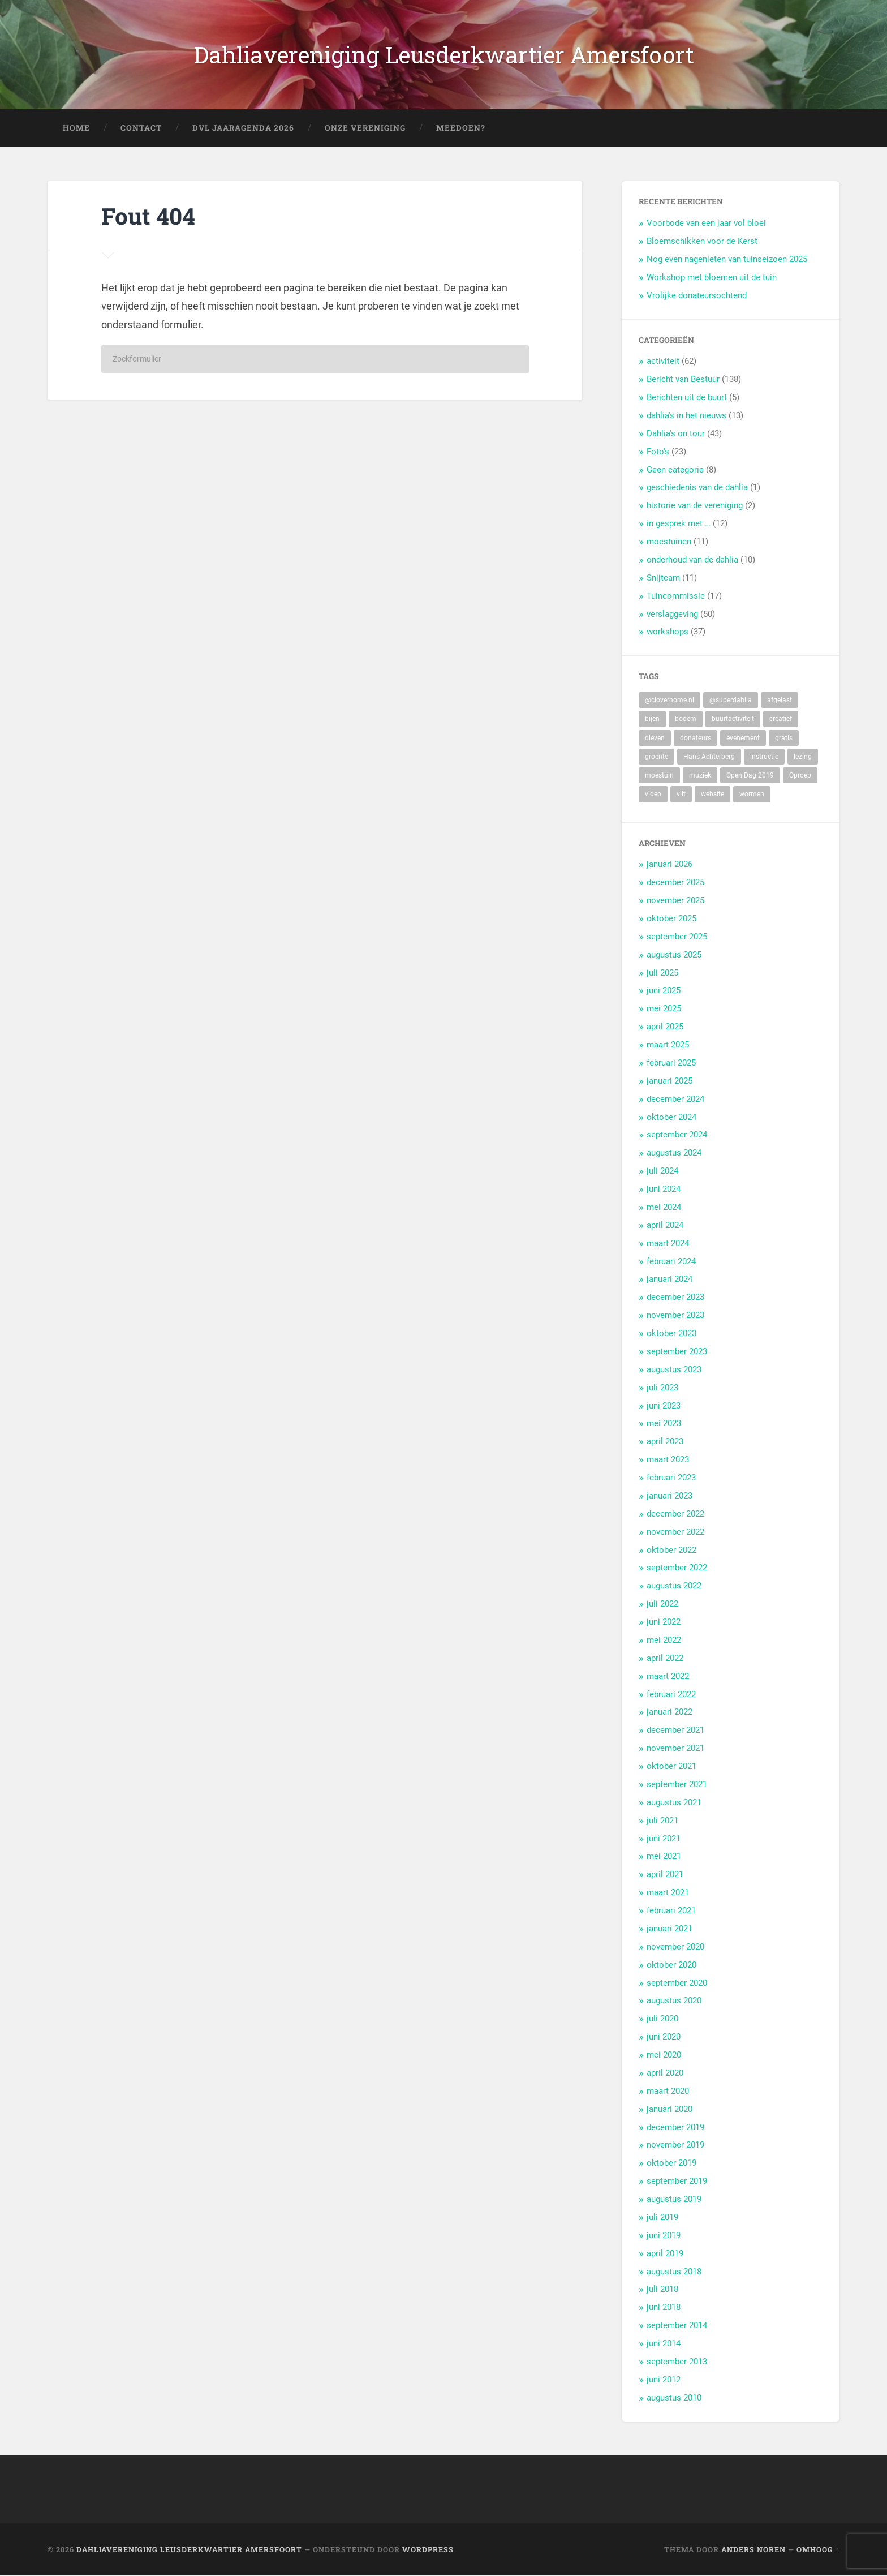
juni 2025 (664, 991)
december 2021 (675, 1730)
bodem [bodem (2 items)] (685, 719)
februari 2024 (671, 1261)
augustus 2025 (674, 955)
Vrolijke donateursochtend (697, 295)
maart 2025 (668, 1045)
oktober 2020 (671, 1965)
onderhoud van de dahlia (692, 560)
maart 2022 (668, 1676)
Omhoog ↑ (817, 2549)
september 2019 (677, 2181)
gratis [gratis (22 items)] (784, 738)
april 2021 (665, 1875)
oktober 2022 (671, 1550)
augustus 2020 (674, 2001)
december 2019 (675, 2127)
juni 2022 (664, 1622)
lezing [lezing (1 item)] (803, 757)
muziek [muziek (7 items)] (700, 776)
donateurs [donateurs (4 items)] (695, 738)
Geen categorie (675, 470)
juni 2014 (664, 2344)
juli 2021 (662, 1820)
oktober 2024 (671, 1117)
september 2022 (677, 1568)
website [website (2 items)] (712, 794)
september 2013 (677, 2361)
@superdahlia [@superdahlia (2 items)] (730, 701)
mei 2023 (664, 1424)
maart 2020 (668, 2091)
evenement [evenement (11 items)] (743, 738)
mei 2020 (664, 2055)
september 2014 (677, 2326)
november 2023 (675, 1316)
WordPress (428, 2549)
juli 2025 (662, 973)
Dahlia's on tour (676, 433)
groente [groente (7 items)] (656, 757)
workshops (667, 632)
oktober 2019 (671, 2163)
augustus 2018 (674, 2271)
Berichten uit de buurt (687, 398)
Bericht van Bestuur (683, 380)
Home (76, 128)
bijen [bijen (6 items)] (652, 719)
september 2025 (677, 936)
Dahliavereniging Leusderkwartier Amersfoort (443, 55)
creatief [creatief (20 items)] (780, 719)
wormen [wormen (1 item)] (751, 794)
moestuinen (669, 542)
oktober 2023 (671, 1334)
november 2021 (675, 1749)
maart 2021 (668, 1893)
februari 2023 (671, 1478)
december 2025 (675, 883)
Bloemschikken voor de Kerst (702, 242)
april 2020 (665, 2073)
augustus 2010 (674, 2398)
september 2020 (677, 1983)
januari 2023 (669, 1496)
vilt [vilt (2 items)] (681, 794)
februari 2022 (671, 1694)
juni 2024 (664, 1189)
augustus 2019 (674, 2200)
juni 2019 (664, 2235)
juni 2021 (664, 1839)
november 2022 (675, 1532)
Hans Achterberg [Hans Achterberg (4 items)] (709, 757)
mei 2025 (664, 1009)
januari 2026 (669, 865)
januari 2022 (669, 1712)
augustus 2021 (674, 1802)
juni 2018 (664, 2308)
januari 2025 (669, 1081)
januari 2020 (669, 2109)
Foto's (658, 451)
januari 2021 (669, 1929)
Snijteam (663, 578)
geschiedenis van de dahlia (697, 488)
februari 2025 (671, 1063)
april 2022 (665, 1658)
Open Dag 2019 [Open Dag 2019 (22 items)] (750, 776)
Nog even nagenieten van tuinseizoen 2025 (727, 260)
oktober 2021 (671, 1767)
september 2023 (677, 1351)
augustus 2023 (674, 1369)
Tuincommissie (676, 596)
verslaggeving (672, 614)
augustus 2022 (674, 1586)
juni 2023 (664, 1406)
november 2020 (675, 1947)
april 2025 (665, 1027)
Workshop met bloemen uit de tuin (712, 277)
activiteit (663, 362)
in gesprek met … (679, 524)
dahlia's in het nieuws (686, 416)
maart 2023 (668, 1460)
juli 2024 (662, 1171)
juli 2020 (662, 2019)
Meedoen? (460, 128)
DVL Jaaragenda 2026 (243, 128)
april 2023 (665, 1442)
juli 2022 (662, 1604)
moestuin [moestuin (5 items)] (659, 776)
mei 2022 (664, 1640)
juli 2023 (662, 1388)
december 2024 (675, 1099)
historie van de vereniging (695, 506)
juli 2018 (662, 2290)
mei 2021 (664, 1857)
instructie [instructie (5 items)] (764, 757)
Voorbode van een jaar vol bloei (706, 223)
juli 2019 (662, 2217)
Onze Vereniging (365, 128)
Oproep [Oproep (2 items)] (800, 776)
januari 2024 (669, 1279)
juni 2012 (664, 2380)
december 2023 (675, 1298)
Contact (141, 128)
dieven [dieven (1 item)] (655, 738)
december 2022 (675, 1514)
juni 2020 (664, 2037)
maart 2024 (668, 1243)
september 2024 (677, 1135)
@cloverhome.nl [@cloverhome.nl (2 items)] (669, 701)
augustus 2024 (674, 1153)
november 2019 (675, 2145)
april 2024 (665, 1225)
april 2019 (665, 2253)
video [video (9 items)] (653, 794)
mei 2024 (664, 1207)
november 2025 (675, 901)
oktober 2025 (671, 918)
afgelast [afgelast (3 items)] (779, 701)
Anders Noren (753, 2549)
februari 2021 (671, 1911)
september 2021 (677, 1784)
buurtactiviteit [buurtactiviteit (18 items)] (733, 719)
